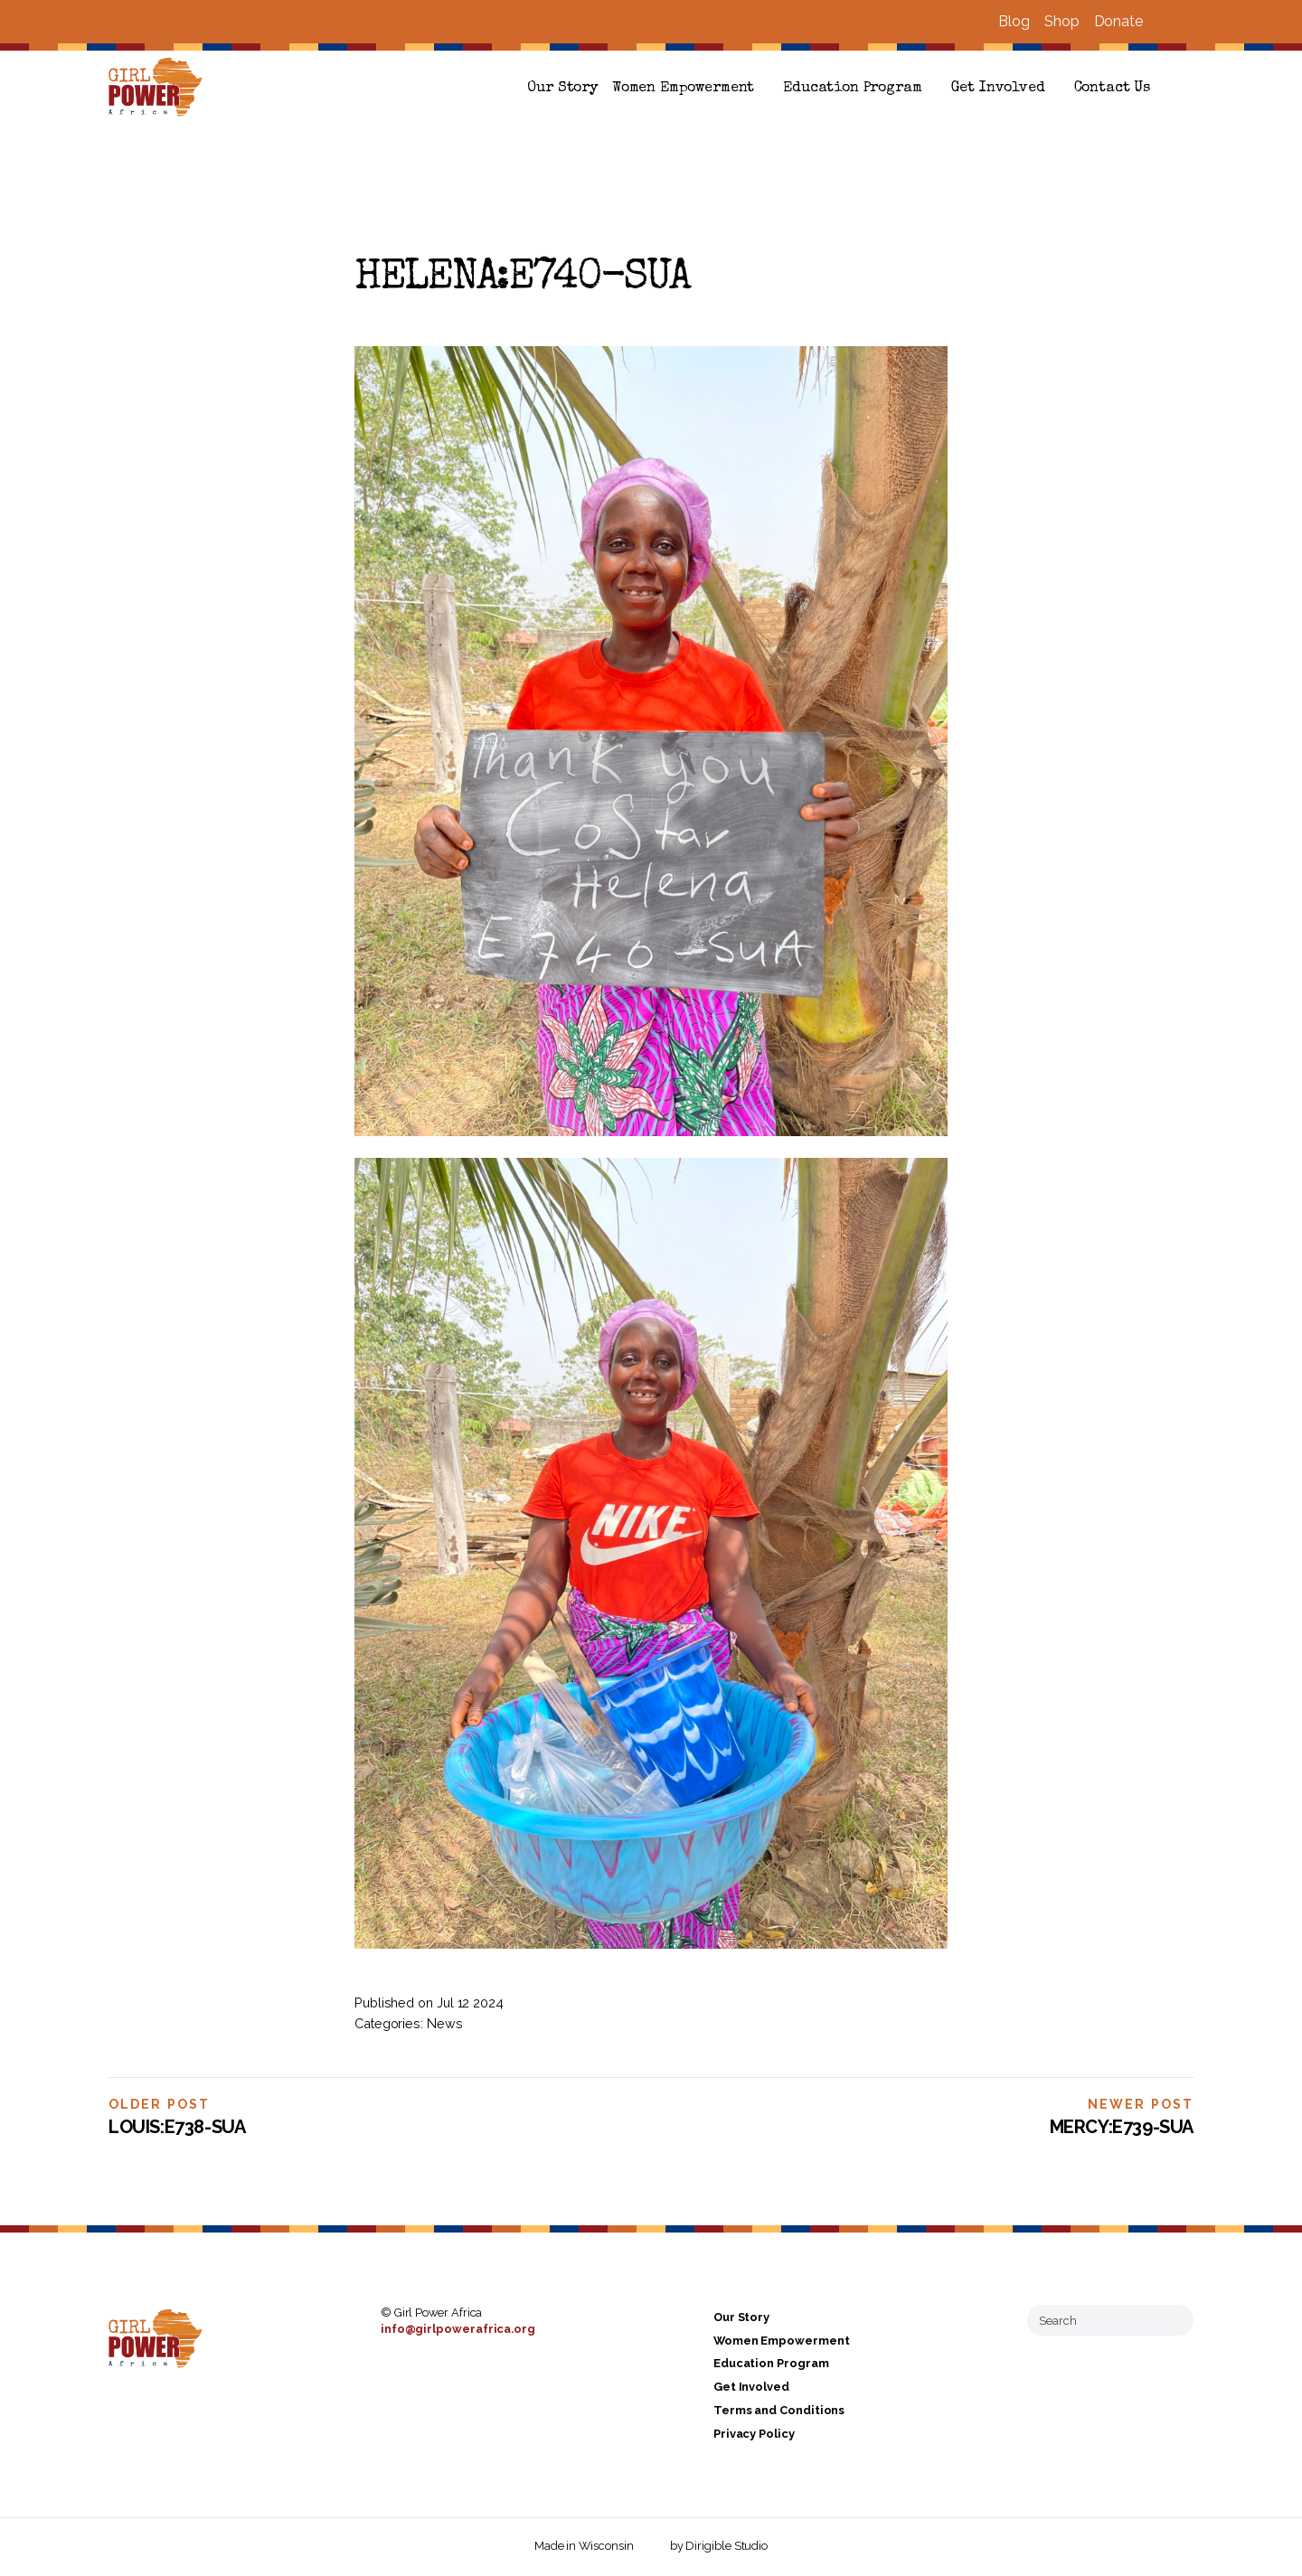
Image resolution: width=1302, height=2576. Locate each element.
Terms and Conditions (778, 2410)
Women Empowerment (683, 88)
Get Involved (998, 88)
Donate (1118, 21)
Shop (1062, 21)
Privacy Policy (754, 2433)
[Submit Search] (1173, 2320)
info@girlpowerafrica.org (458, 2329)
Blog (1014, 21)
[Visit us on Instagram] (1186, 21)
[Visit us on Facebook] (1164, 21)
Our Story (562, 88)
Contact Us (1112, 88)
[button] (1186, 88)
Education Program (852, 88)
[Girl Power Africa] (159, 88)
